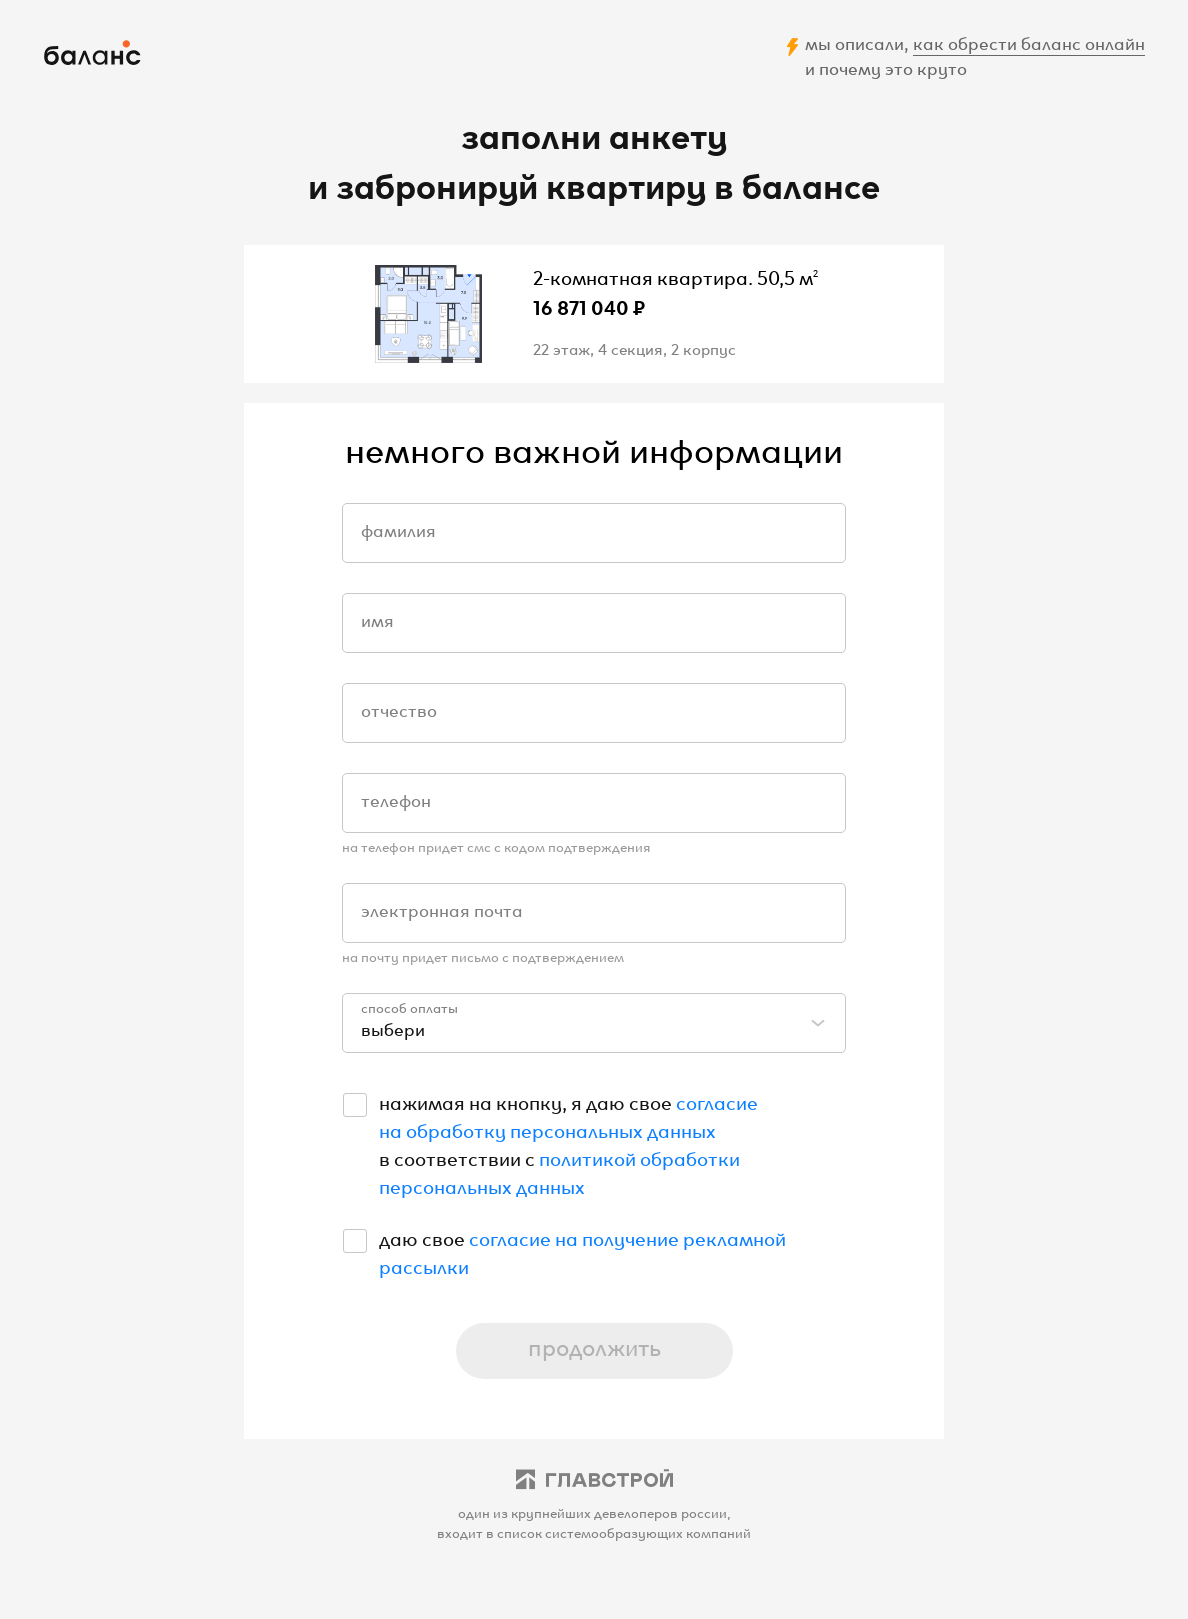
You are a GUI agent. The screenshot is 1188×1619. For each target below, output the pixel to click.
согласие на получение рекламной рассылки (582, 1251)
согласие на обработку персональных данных (568, 1115)
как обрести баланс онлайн (1029, 42)
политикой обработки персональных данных (559, 1171)
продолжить (594, 1345)
